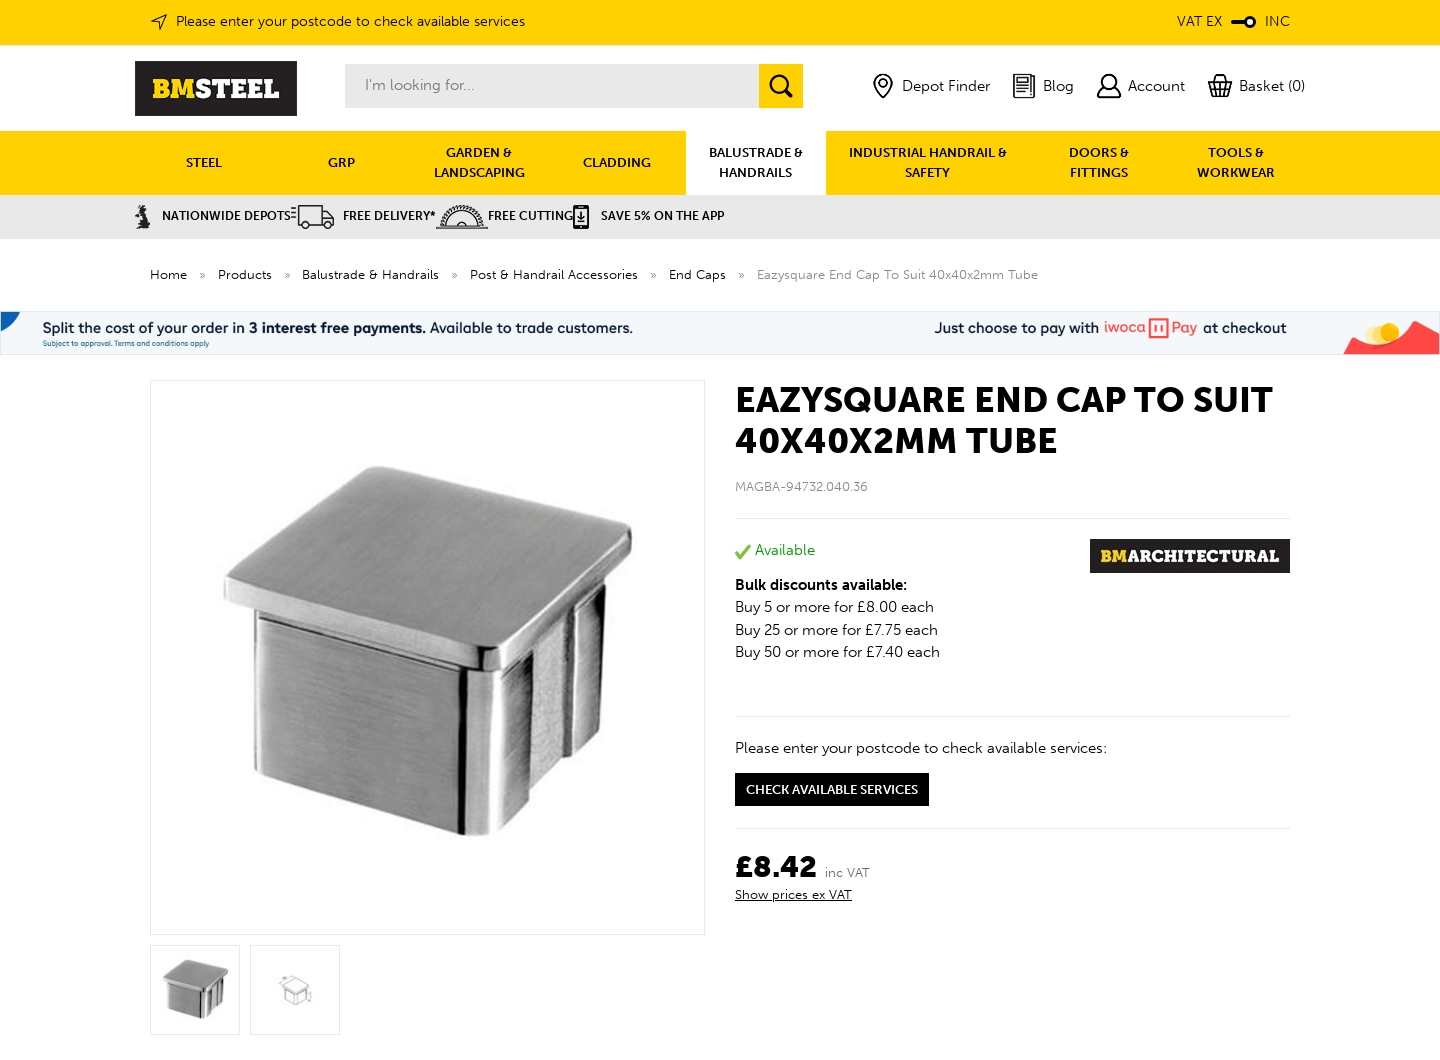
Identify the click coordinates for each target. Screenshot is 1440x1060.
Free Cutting (504, 216)
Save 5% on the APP (648, 216)
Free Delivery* (363, 216)
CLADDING (617, 162)
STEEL (204, 162)
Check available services (832, 789)
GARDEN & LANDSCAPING (479, 162)
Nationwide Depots (213, 216)
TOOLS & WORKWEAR (1236, 162)
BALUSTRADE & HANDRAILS (756, 162)
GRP (341, 162)
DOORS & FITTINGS (1099, 162)
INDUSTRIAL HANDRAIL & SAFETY (928, 162)
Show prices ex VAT (793, 894)
